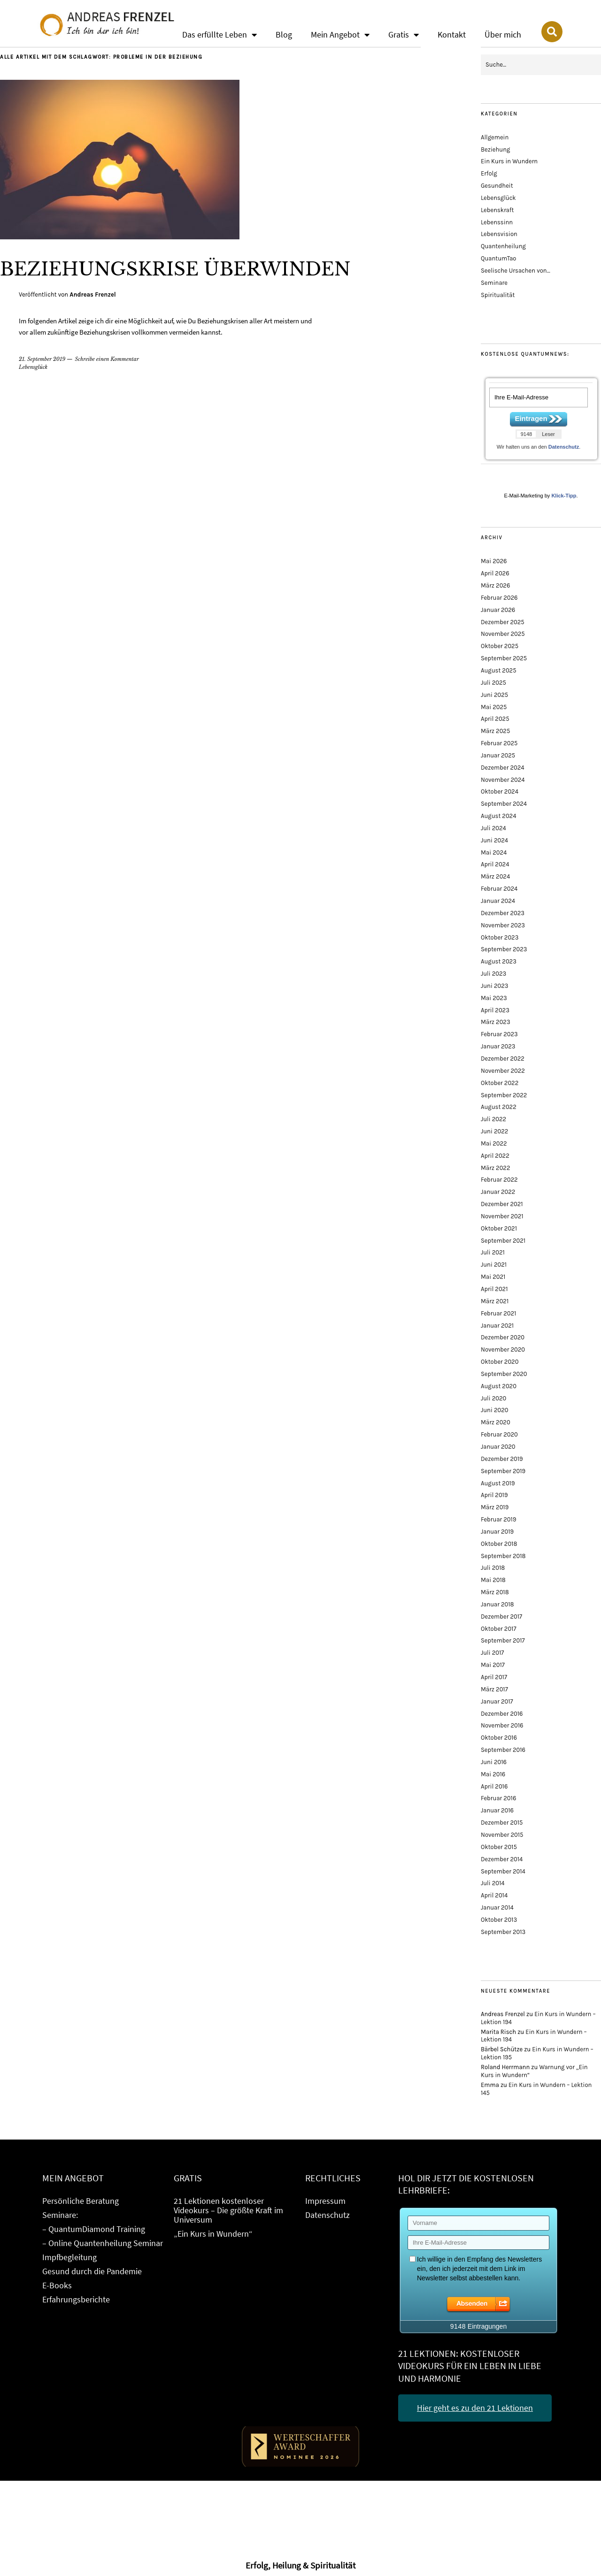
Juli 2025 (493, 682)
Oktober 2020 (499, 1361)
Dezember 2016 (502, 1713)
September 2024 (504, 803)
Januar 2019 (497, 1531)
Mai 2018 (493, 1579)
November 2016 (502, 1725)
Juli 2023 (493, 973)
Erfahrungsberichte (76, 2299)
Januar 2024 (498, 900)
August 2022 (498, 1106)
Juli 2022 (493, 1119)
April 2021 (494, 1288)
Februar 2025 (499, 743)
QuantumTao (498, 258)
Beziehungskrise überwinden (190, 268)
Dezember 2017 (501, 1616)
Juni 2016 (494, 1762)
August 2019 (498, 1483)
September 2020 (504, 1373)
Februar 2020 (499, 1434)
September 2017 (503, 1640)
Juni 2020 (494, 1410)
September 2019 (503, 1471)
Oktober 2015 (499, 1846)
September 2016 (503, 1749)
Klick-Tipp (563, 495)
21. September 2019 (42, 359)
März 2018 (495, 1592)
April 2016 (494, 1786)
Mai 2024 (494, 852)
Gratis (403, 35)
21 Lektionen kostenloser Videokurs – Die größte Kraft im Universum (228, 2210)
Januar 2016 (497, 1810)
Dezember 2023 (502, 913)
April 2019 (494, 1494)
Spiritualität (498, 294)
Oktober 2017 (498, 1628)
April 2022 (495, 1155)
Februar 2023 (499, 1034)
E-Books (57, 2285)
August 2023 (498, 961)
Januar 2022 (498, 1191)
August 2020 (498, 1386)
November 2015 (502, 1834)
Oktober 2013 (499, 1919)
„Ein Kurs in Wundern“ (213, 2233)
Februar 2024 (499, 888)
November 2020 (503, 1349)
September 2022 (504, 1095)
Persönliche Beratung (80, 2200)
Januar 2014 (497, 1907)
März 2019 (495, 1507)
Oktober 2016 (499, 1737)
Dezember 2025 (502, 622)
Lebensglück (33, 367)
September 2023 (504, 949)
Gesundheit (497, 185)
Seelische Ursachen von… (515, 270)
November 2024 (503, 779)
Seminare (494, 282)
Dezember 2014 (502, 1859)
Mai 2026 (494, 561)
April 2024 (495, 864)
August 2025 (498, 670)
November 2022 (503, 1070)
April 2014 (494, 1895)
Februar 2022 (499, 1179)
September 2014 (503, 1871)
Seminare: (60, 2214)
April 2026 (495, 573)
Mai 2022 (494, 1143)
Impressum (325, 2200)
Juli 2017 (492, 1652)
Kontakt (452, 34)
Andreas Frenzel (92, 294)
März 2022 (495, 1167)
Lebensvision (499, 233)
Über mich (503, 34)
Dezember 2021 (502, 1204)
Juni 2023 (494, 985)
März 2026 (495, 585)
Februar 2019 (498, 1519)
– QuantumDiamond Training (93, 2229)
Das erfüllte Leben (219, 35)
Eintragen (531, 418)
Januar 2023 (498, 1046)
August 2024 (498, 815)
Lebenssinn (497, 222)
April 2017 (494, 1677)
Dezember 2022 (502, 1058)
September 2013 (503, 1931)
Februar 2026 (499, 597)
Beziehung (495, 149)
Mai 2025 (494, 707)
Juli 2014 (493, 1883)
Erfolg (489, 173)
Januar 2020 (498, 1446)
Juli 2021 (493, 1252)
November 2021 (502, 1216)
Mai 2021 (493, 1276)
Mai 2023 (494, 997)
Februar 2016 (498, 1798)
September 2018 (503, 1555)
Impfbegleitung (69, 2257)
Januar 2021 (497, 1325)
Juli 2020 (493, 1398)
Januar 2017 (497, 1701)
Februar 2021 (498, 1313)
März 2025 (495, 730)
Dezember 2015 (502, 1822)
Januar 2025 (498, 755)
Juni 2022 (494, 1131)
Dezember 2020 (502, 1337)
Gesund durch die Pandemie (92, 2271)
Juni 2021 (494, 1264)
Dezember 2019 (502, 1458)
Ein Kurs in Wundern (509, 161)
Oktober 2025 (499, 646)
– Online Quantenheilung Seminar (102, 2243)
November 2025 (503, 633)
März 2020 (495, 1422)
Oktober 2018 (499, 1543)
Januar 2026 (498, 609)
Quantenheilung (503, 246)
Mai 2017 (493, 1664)
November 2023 (503, 925)
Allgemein (495, 137)
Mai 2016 (493, 1774)
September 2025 (504, 658)
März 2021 (495, 1301)
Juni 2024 (494, 840)
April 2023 (495, 1010)
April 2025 (495, 718)
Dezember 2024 (502, 767)
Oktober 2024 (499, 791)
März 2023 (495, 1021)
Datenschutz (563, 447)
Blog (284, 34)
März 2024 (495, 876)
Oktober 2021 (499, 1228)
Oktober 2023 (499, 937)
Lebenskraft (497, 210)
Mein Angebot (340, 35)
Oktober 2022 (499, 1082)
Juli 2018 (493, 1567)
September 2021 (503, 1240)
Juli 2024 (493, 828)
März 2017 (494, 1689)
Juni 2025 (494, 694)
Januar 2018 (497, 1604)
